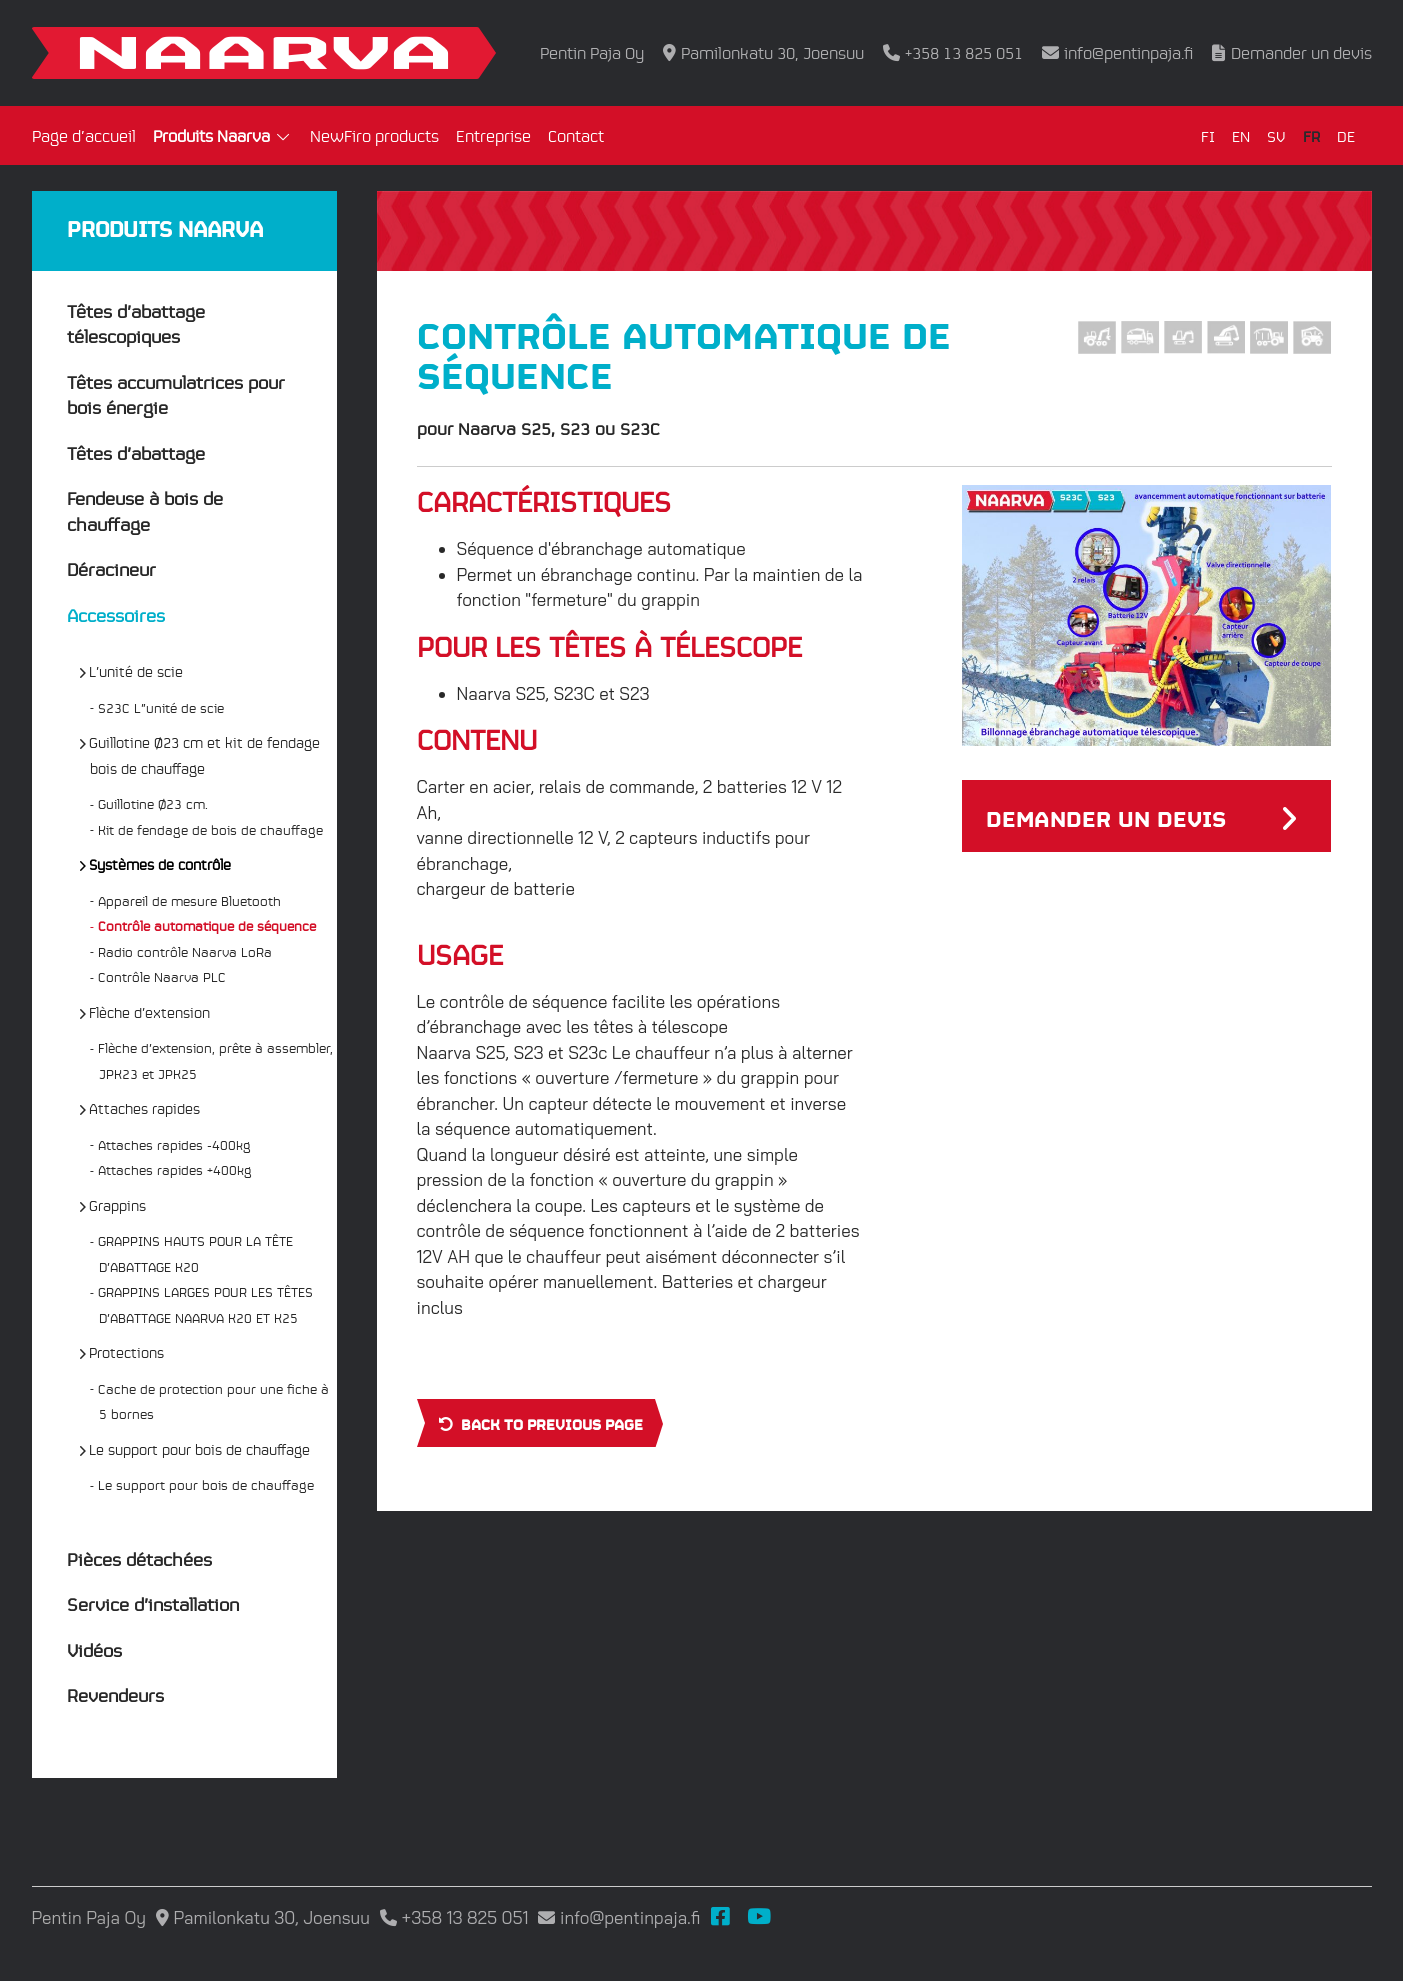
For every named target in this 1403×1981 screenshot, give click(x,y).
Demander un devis (1301, 52)
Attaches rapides (145, 1108)
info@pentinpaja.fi (1128, 52)
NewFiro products (374, 135)
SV (1276, 135)
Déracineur (111, 568)
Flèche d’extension (150, 1012)
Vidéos (94, 1649)
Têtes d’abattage (136, 452)
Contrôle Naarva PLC (162, 976)
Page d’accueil (84, 135)
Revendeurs (115, 1694)
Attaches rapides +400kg (175, 1169)
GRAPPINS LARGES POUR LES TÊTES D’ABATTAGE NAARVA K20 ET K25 (206, 1304)
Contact (576, 135)
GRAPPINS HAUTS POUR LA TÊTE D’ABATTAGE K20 (196, 1253)
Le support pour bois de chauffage (200, 1449)
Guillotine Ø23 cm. (153, 803)
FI (1208, 135)
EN (1241, 135)
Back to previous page (539, 1423)
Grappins (118, 1205)
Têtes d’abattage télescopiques (136, 323)
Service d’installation (153, 1603)
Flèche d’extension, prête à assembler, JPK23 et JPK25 (216, 1060)
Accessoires (116, 614)
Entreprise (493, 135)
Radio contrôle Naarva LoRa (185, 951)
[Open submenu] (284, 138)
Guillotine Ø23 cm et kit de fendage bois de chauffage (205, 755)
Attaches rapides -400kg (175, 1144)
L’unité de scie (136, 671)
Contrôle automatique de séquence (207, 925)
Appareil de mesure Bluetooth (190, 900)
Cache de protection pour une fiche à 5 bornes (214, 1401)
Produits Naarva (211, 135)
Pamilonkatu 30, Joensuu (772, 52)
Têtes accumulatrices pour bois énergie (176, 394)
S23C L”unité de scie (161, 707)
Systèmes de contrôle (160, 864)
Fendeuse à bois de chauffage (145, 510)
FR (1311, 135)
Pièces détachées (139, 1558)
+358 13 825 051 (964, 52)
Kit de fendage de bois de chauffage (211, 829)
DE (1346, 135)
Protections (127, 1352)
